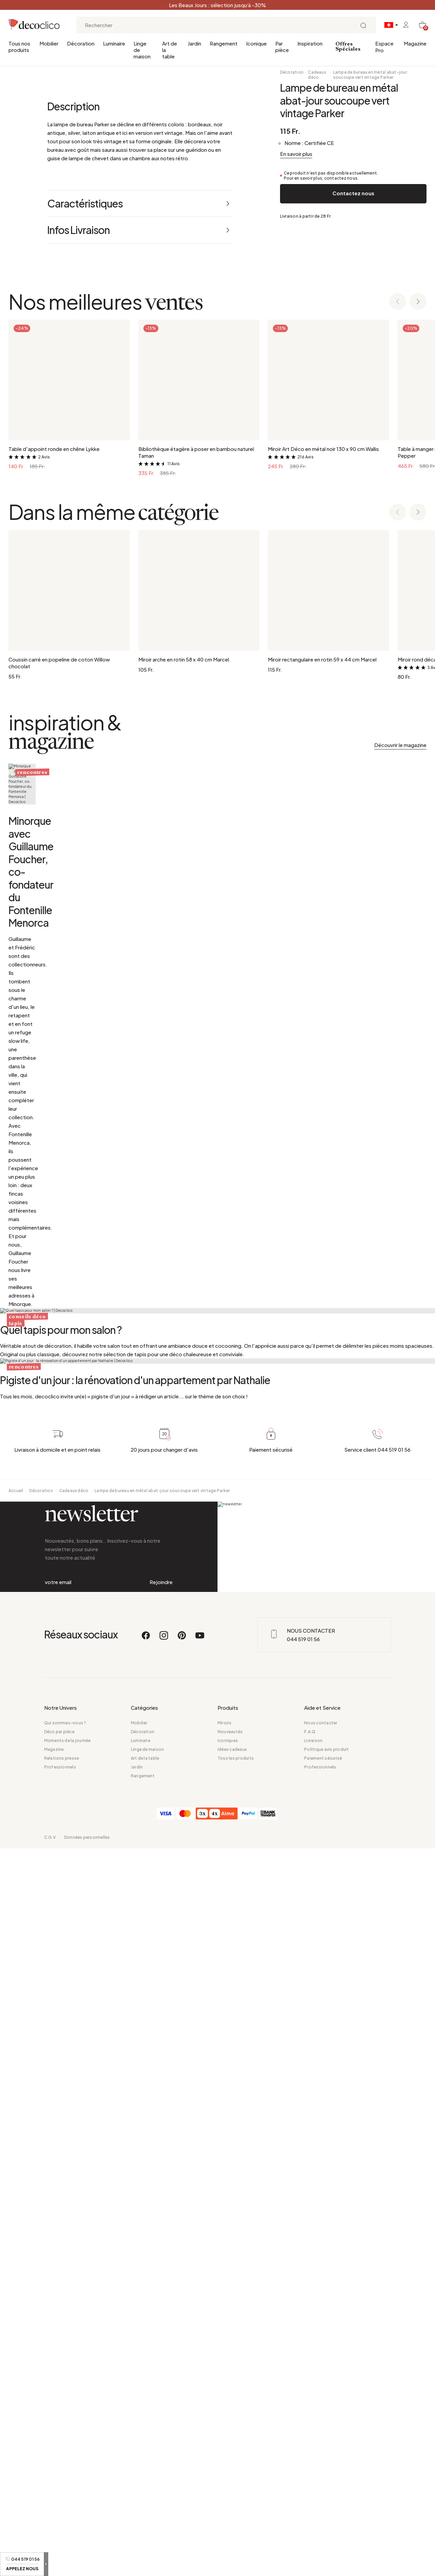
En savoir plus (296, 153)
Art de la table (169, 49)
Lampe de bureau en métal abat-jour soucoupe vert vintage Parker (370, 75)
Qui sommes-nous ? (65, 2450)
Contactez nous (353, 193)
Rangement (224, 43)
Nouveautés (230, 2459)
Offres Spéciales (348, 46)
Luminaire (114, 43)
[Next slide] (418, 429)
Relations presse (61, 2485)
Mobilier (48, 43)
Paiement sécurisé (323, 2485)
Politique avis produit (326, 2477)
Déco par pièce (59, 2459)
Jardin (194, 43)
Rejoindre (161, 2282)
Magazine (415, 43)
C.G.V (50, 2565)
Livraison (313, 2468)
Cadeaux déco (317, 75)
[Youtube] (199, 2366)
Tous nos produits (19, 46)
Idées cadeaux (232, 2477)
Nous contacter (320, 2450)
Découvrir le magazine (400, 872)
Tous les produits (236, 2485)
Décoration (80, 43)
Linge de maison (142, 49)
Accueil (15, 2163)
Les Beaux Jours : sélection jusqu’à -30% (217, 5)
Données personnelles (87, 2565)
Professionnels (60, 2494)
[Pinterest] (182, 2366)
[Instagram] (164, 2366)
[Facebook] (146, 2366)
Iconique (256, 43)
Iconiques (228, 2468)
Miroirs (225, 2450)
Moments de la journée (67, 2468)
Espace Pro (384, 46)
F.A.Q (309, 2459)
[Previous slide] (397, 429)
